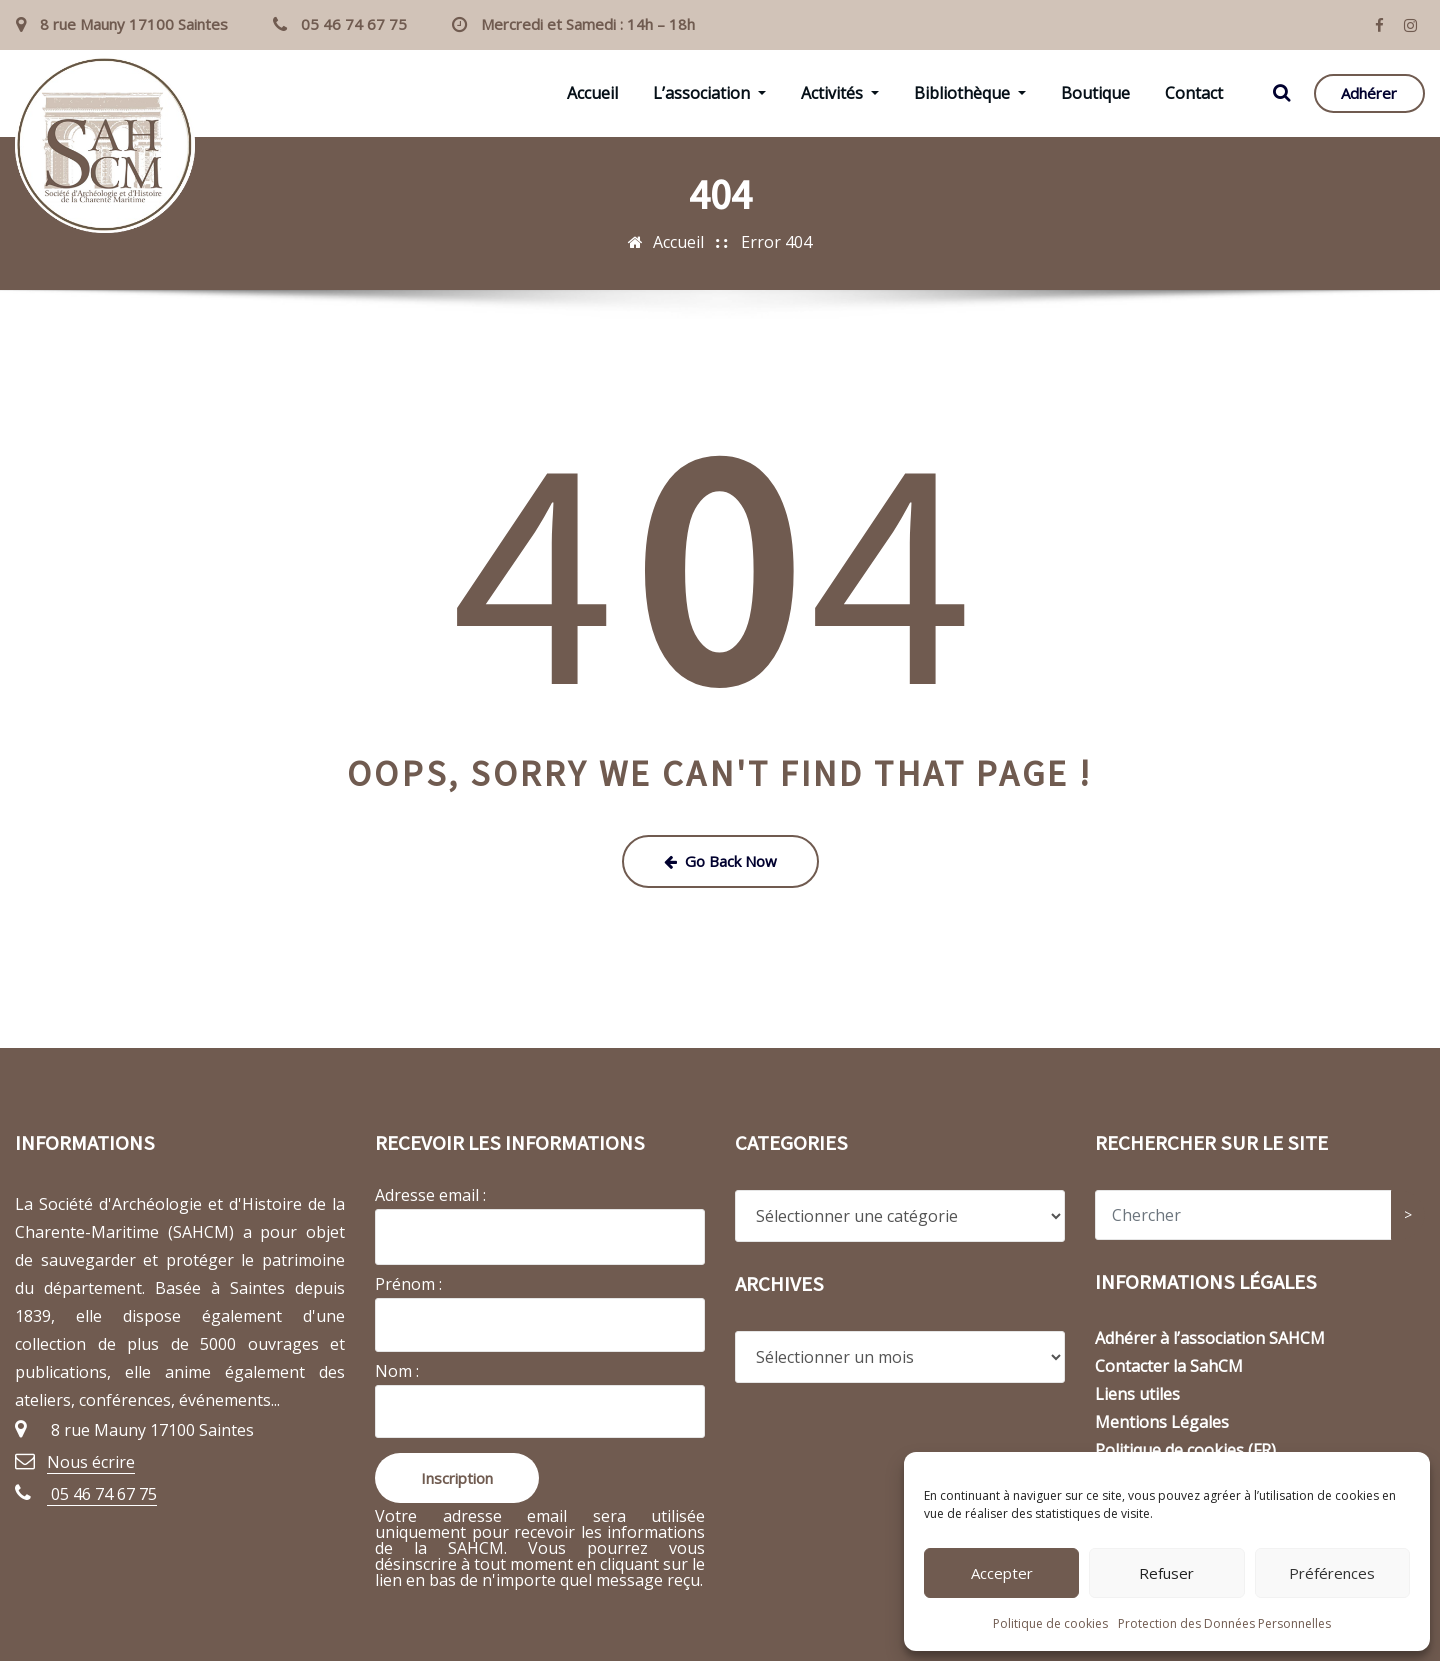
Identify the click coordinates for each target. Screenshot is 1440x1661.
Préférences (1332, 1573)
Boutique (1095, 93)
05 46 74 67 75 (354, 24)
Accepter (1002, 1573)
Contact (1194, 93)
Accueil (592, 93)
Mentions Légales (1162, 1422)
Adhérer (1369, 93)
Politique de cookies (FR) (1185, 1450)
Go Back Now (720, 861)
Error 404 (776, 242)
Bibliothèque (970, 93)
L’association (709, 93)
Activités (840, 93)
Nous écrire (91, 1462)
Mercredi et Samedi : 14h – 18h (588, 24)
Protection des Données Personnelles (1224, 1623)
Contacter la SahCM (1169, 1366)
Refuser (1166, 1573)
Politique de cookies (1050, 1623)
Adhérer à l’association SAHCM (1210, 1338)
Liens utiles (1137, 1394)
